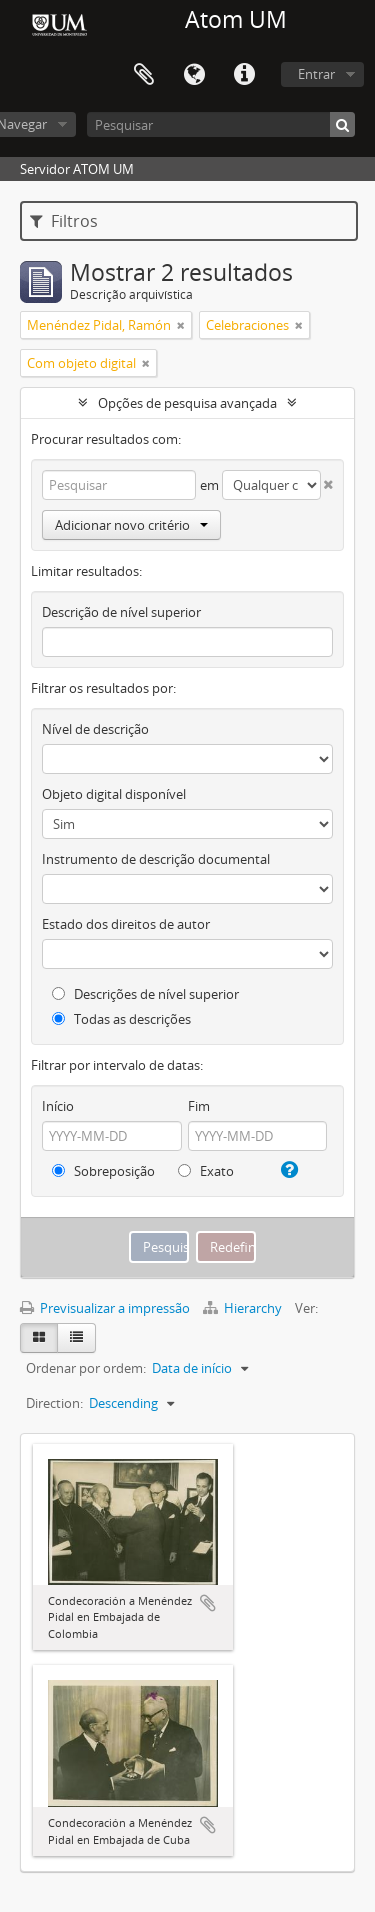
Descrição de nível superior (121, 612)
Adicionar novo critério (131, 525)
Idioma (194, 75)
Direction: (54, 1403)
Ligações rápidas (244, 75)
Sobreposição (103, 1171)
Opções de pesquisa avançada (187, 403)
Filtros (64, 221)
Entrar (316, 74)
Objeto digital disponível (114, 794)
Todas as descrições (121, 1019)
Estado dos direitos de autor (126, 924)
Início (58, 1106)
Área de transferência (144, 75)
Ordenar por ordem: (86, 1368)
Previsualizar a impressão (105, 1308)
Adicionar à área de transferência (208, 1603)
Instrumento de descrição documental (156, 859)
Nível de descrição (95, 729)
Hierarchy (244, 1308)
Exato (206, 1171)
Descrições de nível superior (145, 994)
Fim (199, 1106)
